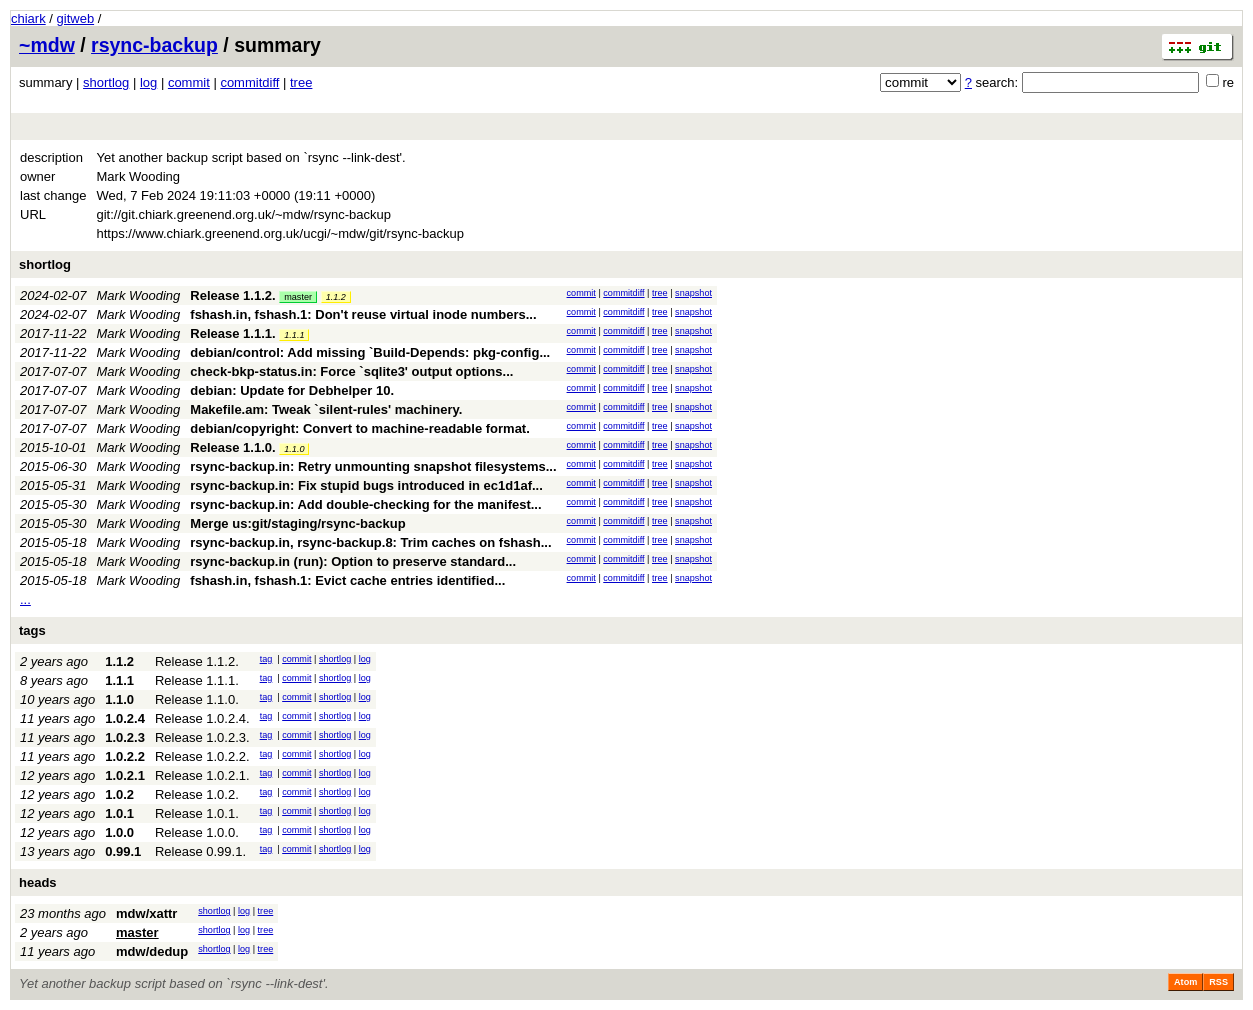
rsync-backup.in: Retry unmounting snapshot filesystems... (373, 466)
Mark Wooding (139, 295)
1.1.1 (294, 335)
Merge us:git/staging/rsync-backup (297, 523)
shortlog (106, 82)
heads (38, 882)
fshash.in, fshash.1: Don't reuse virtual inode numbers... (363, 314)
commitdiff (249, 82)
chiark (28, 18)
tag (266, 659)
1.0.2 (119, 794)
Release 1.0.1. (197, 813)
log (148, 82)
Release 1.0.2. (197, 794)
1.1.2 (336, 297)
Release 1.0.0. (197, 832)
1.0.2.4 (125, 718)
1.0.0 (119, 832)
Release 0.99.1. (200, 851)
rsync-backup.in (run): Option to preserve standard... (353, 561)
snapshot (693, 293)
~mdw (47, 45)
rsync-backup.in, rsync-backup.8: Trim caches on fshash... (370, 542)
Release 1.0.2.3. (202, 737)
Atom (1185, 982)
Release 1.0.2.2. (202, 756)
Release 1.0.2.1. (202, 775)
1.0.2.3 (125, 737)
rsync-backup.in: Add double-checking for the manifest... (365, 504)
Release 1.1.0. (232, 447)
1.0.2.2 (125, 756)
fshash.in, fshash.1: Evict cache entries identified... (347, 580)
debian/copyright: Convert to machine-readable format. (360, 428)
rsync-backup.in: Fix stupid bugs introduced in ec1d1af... (366, 485)
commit (189, 82)
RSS (1218, 982)
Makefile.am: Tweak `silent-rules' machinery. (326, 409)
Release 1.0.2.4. (202, 718)
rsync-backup (154, 45)
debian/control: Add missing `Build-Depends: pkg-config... (370, 352)
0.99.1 (123, 851)
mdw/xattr (146, 913)
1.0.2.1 (125, 775)
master (298, 297)
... (25, 599)
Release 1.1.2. (232, 295)
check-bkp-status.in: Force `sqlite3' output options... (351, 371)
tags (32, 630)
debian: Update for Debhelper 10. (292, 390)
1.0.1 (119, 813)
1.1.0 (294, 449)
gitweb (76, 18)
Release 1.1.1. (232, 333)
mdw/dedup (152, 951)
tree (301, 82)
